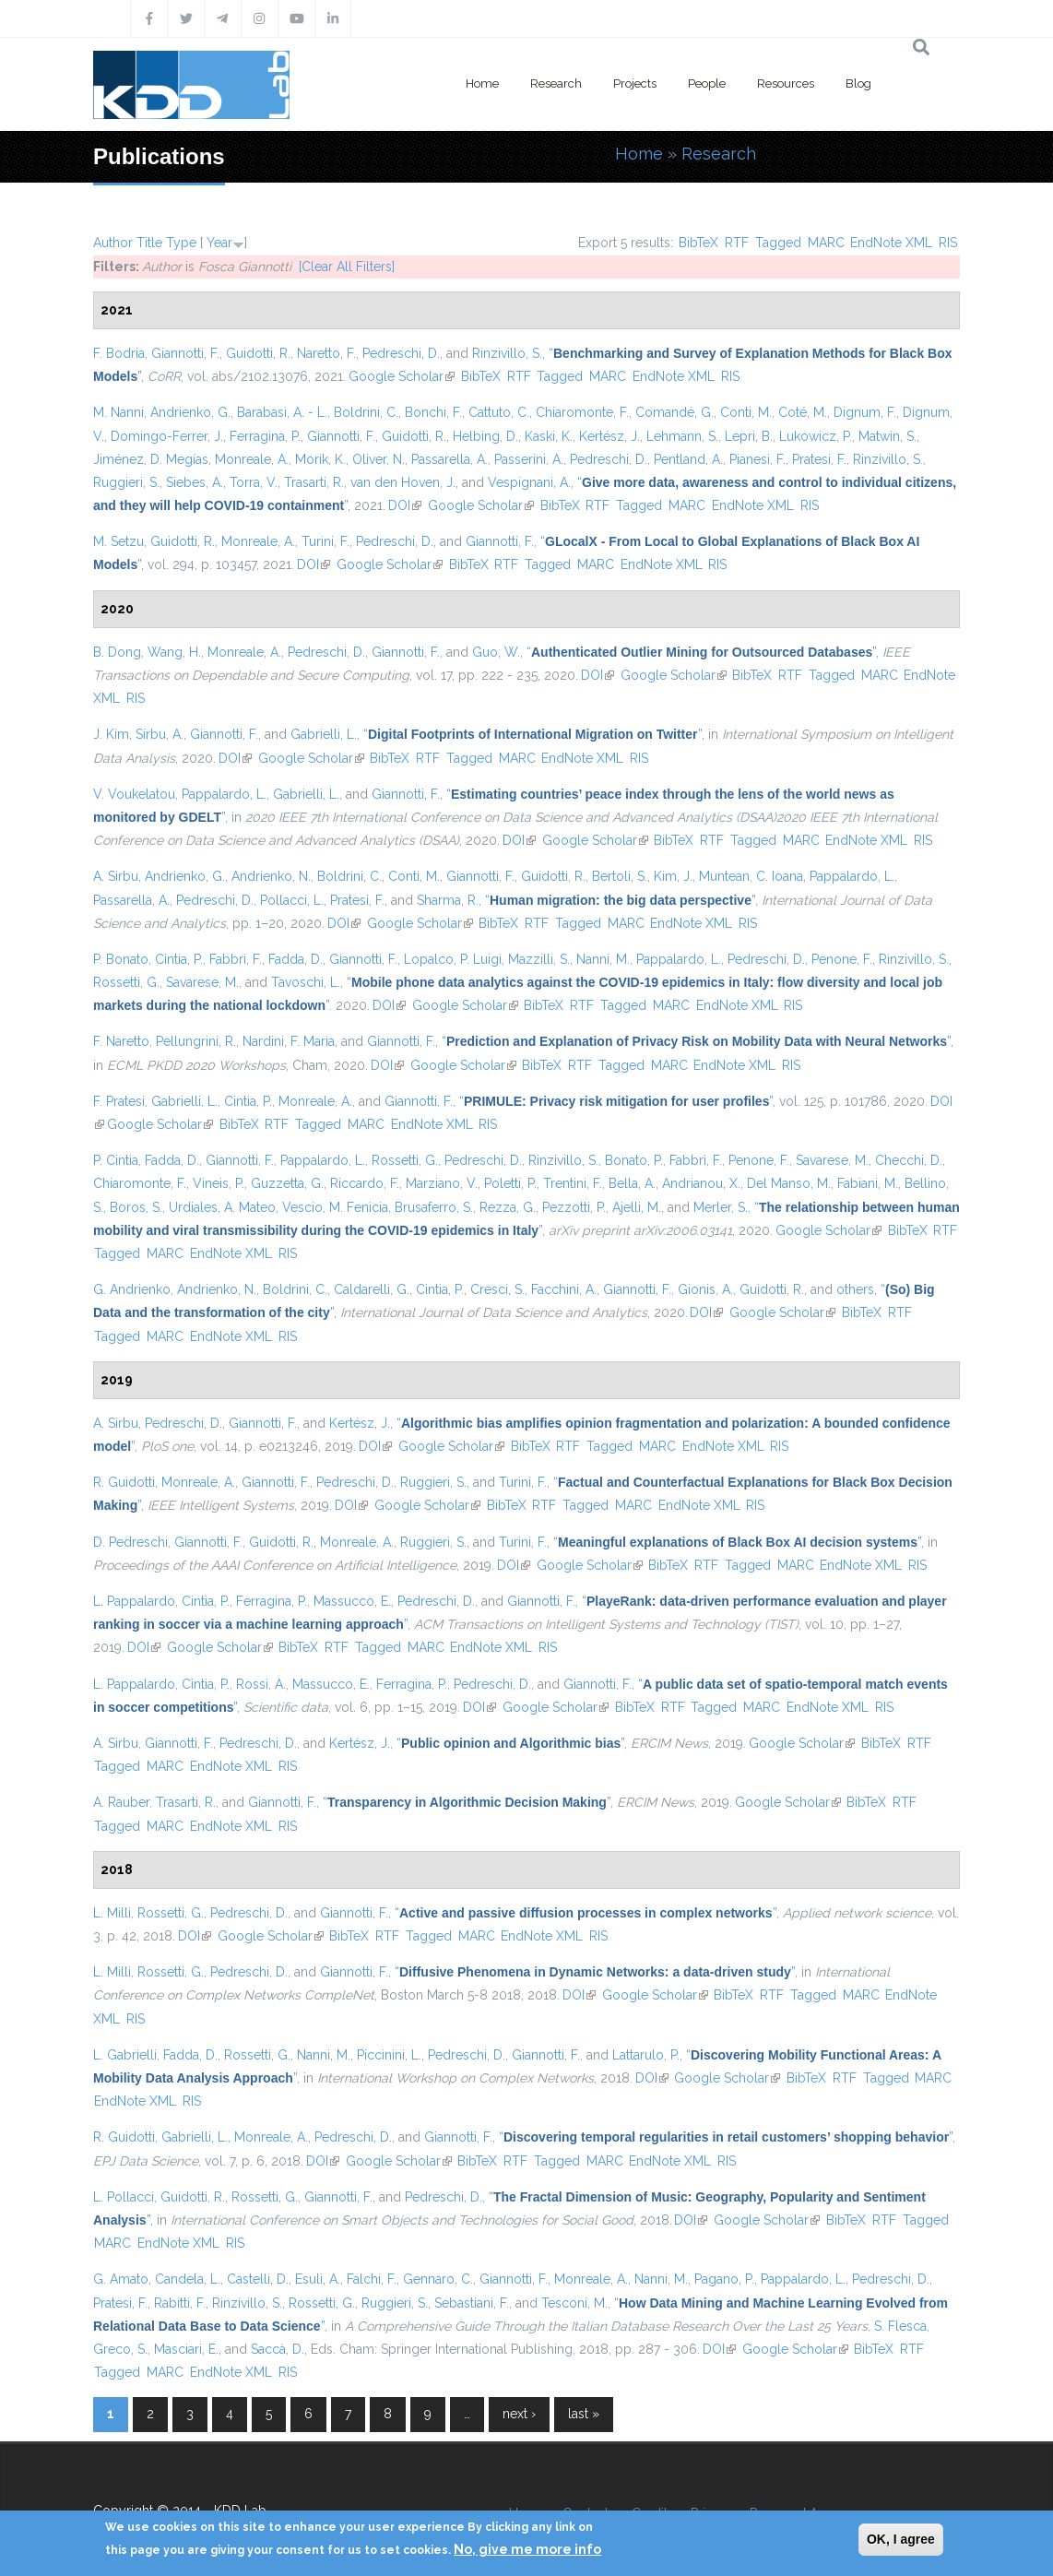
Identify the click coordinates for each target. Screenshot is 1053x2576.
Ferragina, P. (265, 436)
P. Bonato (120, 959)
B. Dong (117, 652)
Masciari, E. (186, 2349)
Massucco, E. (352, 1601)
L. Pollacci (123, 2197)
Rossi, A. (261, 1684)
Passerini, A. (528, 459)
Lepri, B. (749, 436)
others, (856, 1289)
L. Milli (112, 1912)
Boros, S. (136, 1207)
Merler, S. (720, 1207)
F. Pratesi (119, 1101)
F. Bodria (119, 353)
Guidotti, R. (258, 353)
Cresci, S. (497, 1289)
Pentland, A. (688, 459)
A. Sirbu (115, 876)
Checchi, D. (908, 1160)
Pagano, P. (724, 2279)
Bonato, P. (634, 1160)
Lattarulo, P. (646, 2055)
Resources (785, 83)
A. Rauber (121, 1802)
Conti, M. (746, 412)
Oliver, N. (378, 459)
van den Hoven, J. (403, 482)
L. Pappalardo (134, 1601)
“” (701, 652)
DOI (404, 505)
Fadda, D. (295, 959)
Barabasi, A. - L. (282, 412)
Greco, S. (120, 2349)
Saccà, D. (277, 2349)
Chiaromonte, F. (582, 412)
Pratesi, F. (819, 459)
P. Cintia (115, 1160)
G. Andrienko (132, 1289)
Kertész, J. (609, 436)
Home (482, 83)
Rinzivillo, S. (507, 353)
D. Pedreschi (130, 1542)
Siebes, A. (194, 482)
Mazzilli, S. (539, 959)
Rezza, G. (507, 1207)
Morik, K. (320, 459)
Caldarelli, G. (371, 1289)
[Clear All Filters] (347, 266)
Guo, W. (496, 652)
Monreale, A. (252, 459)
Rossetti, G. (126, 982)
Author (113, 242)
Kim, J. (673, 876)
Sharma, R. (448, 900)
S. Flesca (900, 2326)
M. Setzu (118, 541)
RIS (948, 242)
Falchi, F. (371, 2279)
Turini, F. (325, 541)
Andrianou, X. (701, 1183)
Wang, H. (174, 652)
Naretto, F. (326, 353)
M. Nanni (118, 412)
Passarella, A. (449, 459)
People (707, 83)
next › (519, 2413)
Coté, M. (802, 412)
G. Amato (120, 2279)
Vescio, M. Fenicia (335, 1207)
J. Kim (111, 734)
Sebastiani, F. (471, 2303)
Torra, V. (254, 482)
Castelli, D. (258, 2279)
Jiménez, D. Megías (150, 459)
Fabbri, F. (235, 959)
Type (181, 242)
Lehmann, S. (682, 436)
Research (556, 83)
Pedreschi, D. (401, 353)
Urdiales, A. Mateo (222, 1207)
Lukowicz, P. (815, 436)
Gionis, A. (705, 1289)
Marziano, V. (442, 1183)
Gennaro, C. (438, 2279)
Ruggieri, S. (126, 482)
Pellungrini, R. (196, 1041)
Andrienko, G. (190, 412)
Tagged (778, 242)
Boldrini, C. (366, 412)
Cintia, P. (179, 959)
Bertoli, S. (619, 876)
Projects (635, 83)
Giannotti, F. (185, 353)
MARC (826, 242)
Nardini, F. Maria (289, 1041)
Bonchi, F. (433, 412)
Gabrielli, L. (323, 734)
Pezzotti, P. (574, 1207)
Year (219, 242)
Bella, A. (632, 1183)
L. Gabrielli (125, 2055)
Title (149, 242)
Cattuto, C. (498, 412)
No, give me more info (527, 2549)
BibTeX (698, 242)
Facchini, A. (564, 1289)
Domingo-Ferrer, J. (167, 436)
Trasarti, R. (314, 482)
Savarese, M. (202, 982)
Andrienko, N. (271, 876)
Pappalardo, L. (224, 794)
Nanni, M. (603, 959)
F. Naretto (121, 1041)
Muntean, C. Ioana (751, 876)
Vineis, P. (218, 1183)
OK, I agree (901, 2539)
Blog (858, 83)
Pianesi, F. (757, 459)
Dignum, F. (865, 412)
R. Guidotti (124, 1482)
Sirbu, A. (159, 734)
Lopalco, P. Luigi (453, 959)
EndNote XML (891, 242)
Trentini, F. (572, 1183)
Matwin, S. (887, 436)
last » (583, 2413)
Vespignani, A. (529, 482)
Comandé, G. (674, 412)
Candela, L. (187, 2279)
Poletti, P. (510, 1183)
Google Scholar (402, 376)
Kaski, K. (549, 436)
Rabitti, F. (180, 2303)
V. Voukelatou (134, 794)
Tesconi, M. (574, 2303)
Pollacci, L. (292, 900)
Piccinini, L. (389, 2055)
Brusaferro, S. (434, 1207)
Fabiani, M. (867, 1183)
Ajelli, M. (636, 1207)
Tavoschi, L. (305, 982)
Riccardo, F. (364, 1183)
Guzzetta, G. (287, 1183)
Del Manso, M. (789, 1183)
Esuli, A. (317, 2279)
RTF (737, 242)
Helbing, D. (485, 436)
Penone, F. (841, 959)
